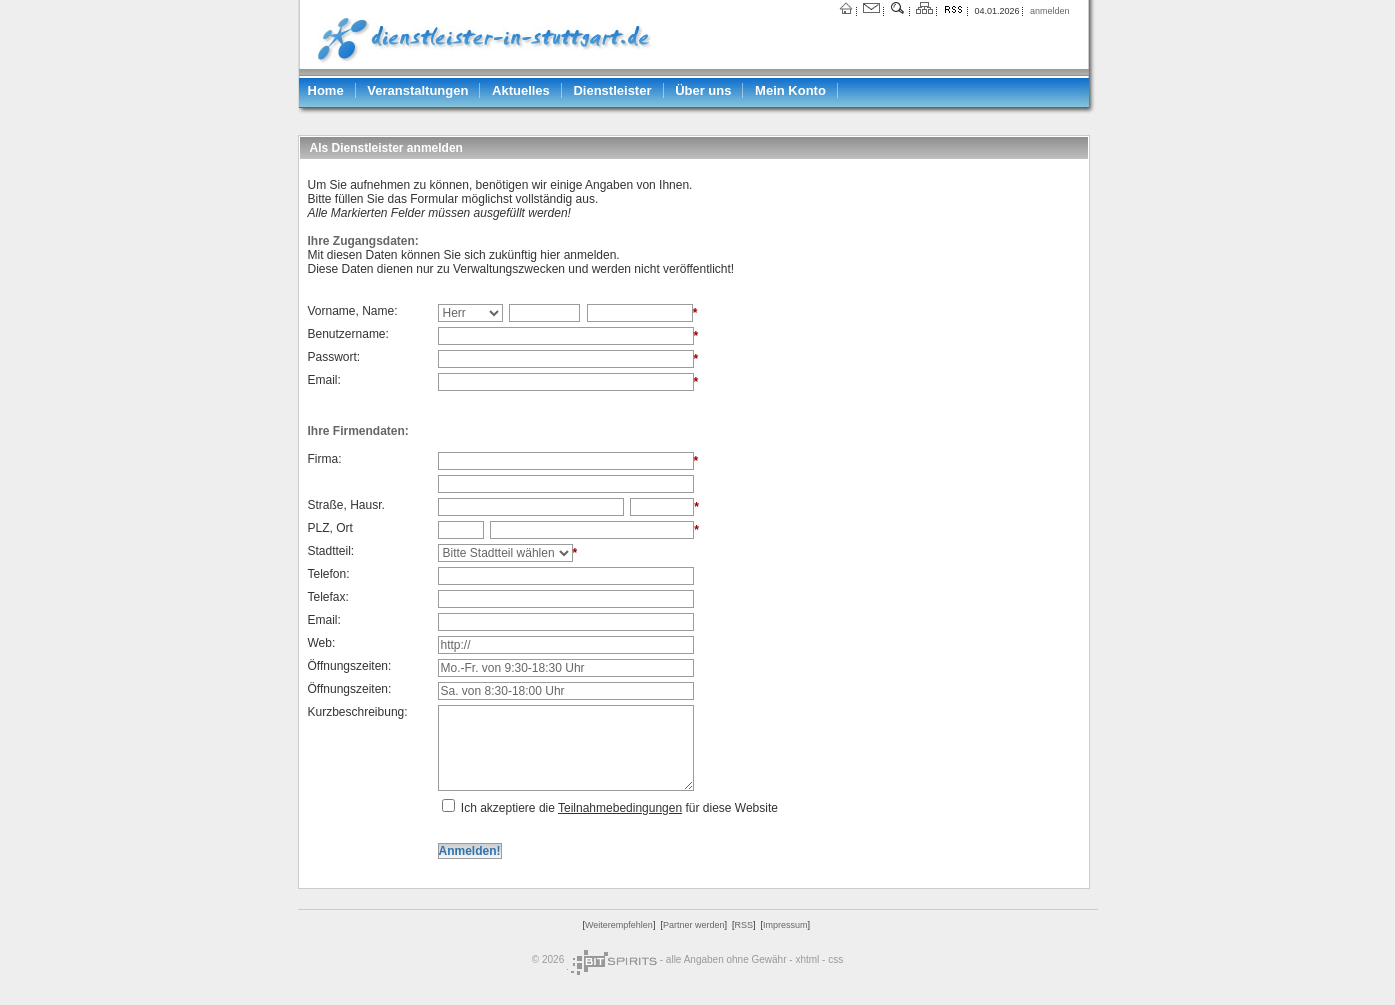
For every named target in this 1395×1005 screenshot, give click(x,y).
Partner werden (694, 925)
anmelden (1050, 11)
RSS (743, 925)
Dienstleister (612, 90)
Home (326, 90)
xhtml (807, 959)
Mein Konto (790, 90)
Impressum (785, 925)
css (835, 959)
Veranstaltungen (417, 90)
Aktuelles (521, 90)
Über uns (703, 90)
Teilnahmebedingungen (620, 808)
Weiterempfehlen (619, 925)
